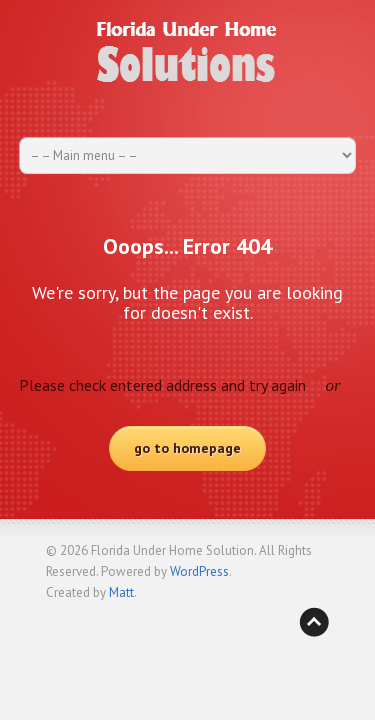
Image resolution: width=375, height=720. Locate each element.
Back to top (314, 622)
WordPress (199, 571)
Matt (121, 592)
